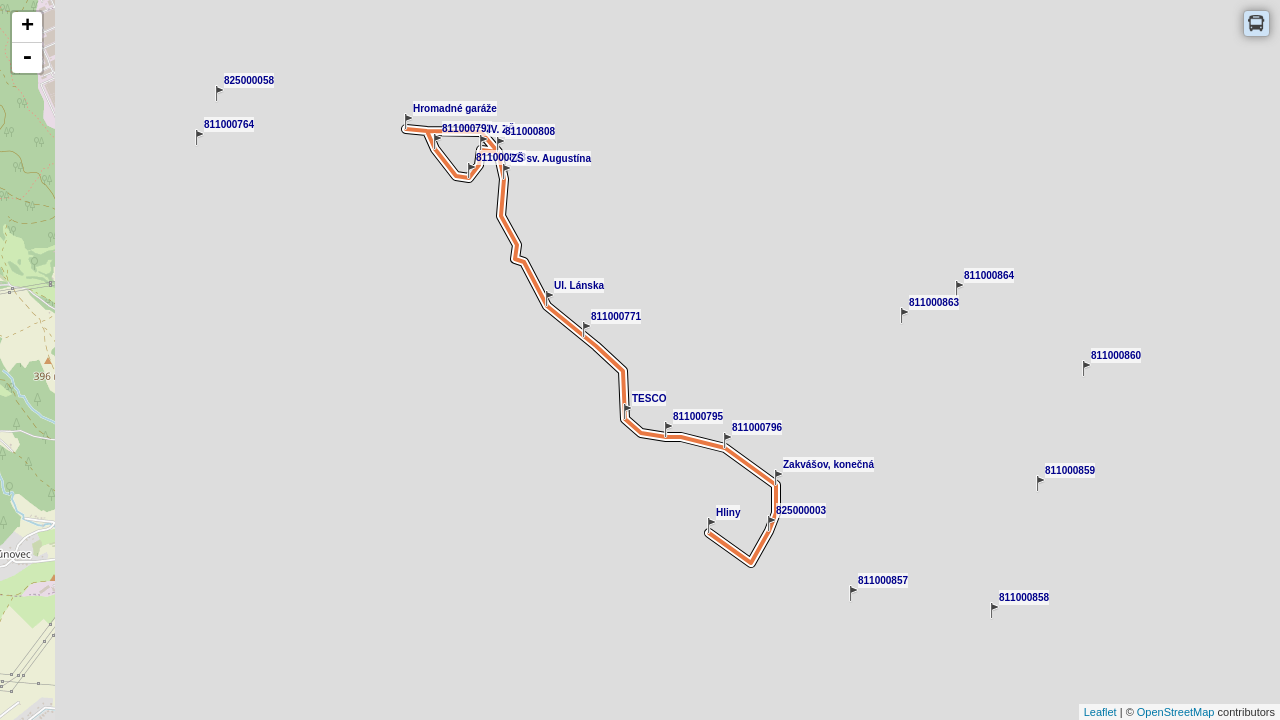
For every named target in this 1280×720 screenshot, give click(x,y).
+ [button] (27, 27)
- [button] (27, 58)
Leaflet (1100, 712)
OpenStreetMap (1176, 712)
